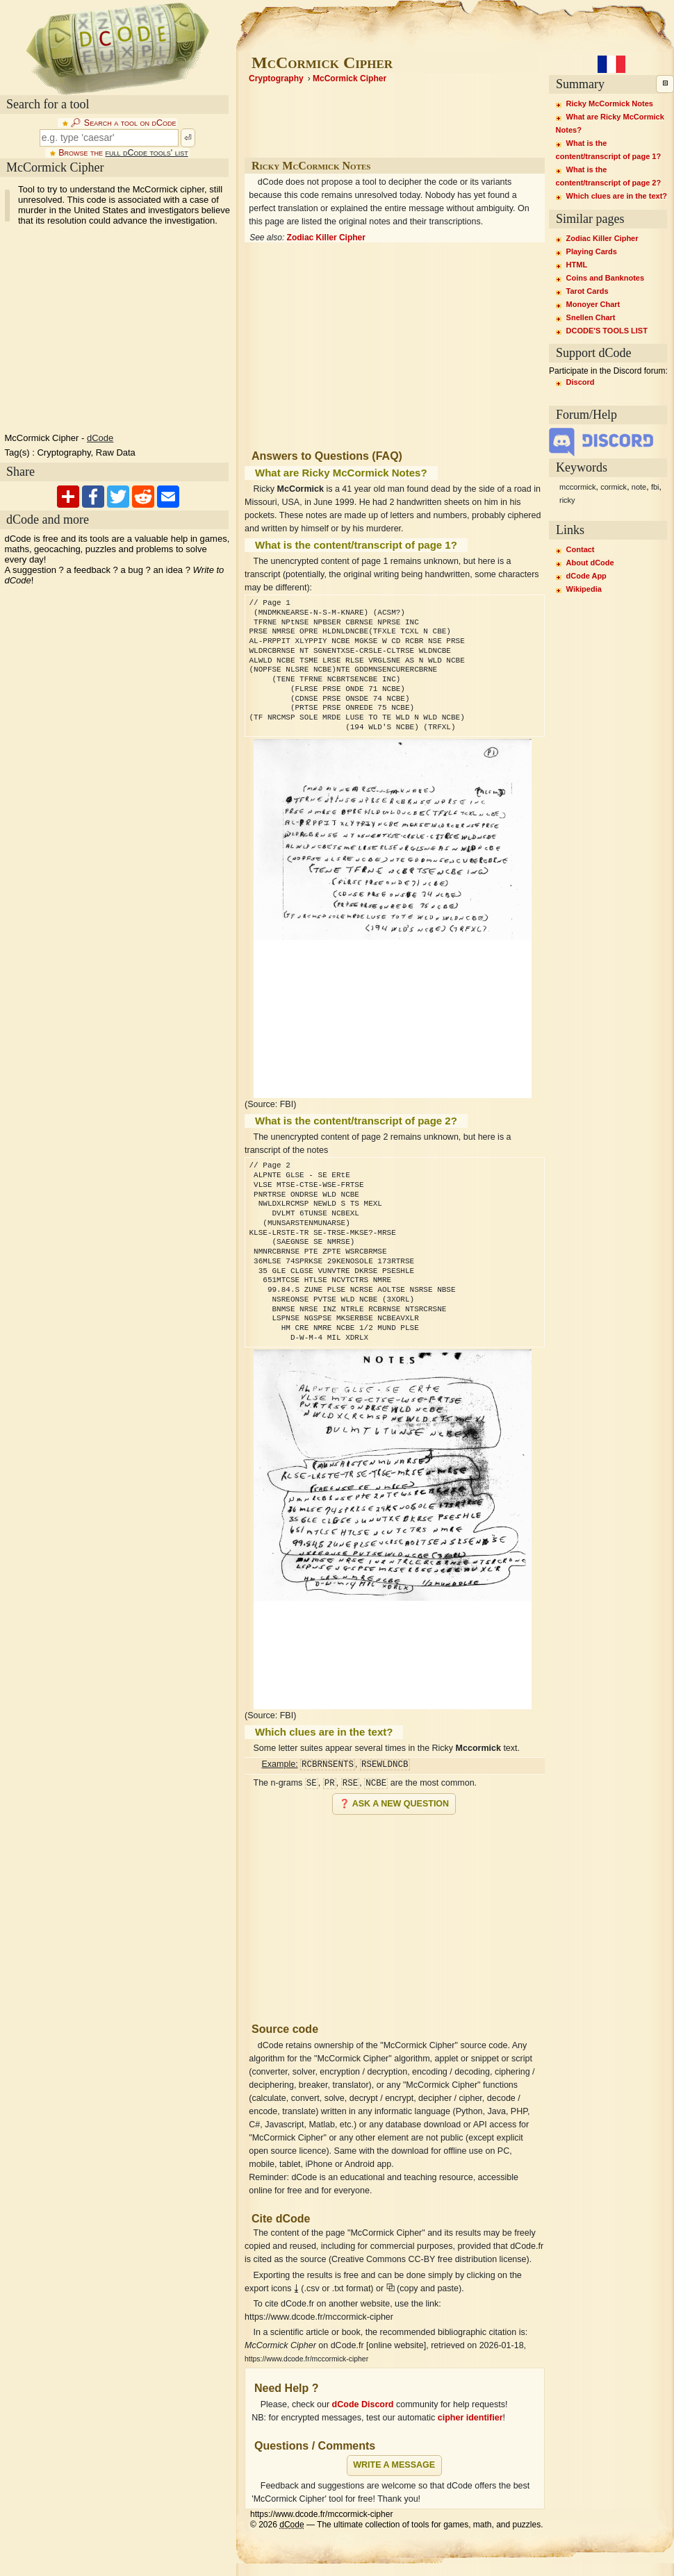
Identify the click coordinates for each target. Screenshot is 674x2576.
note (639, 487)
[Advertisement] (395, 1912)
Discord (580, 382)
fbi (655, 487)
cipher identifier (470, 2418)
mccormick (577, 487)
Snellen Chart (591, 317)
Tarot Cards (587, 291)
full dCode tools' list (146, 153)
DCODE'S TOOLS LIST (607, 330)
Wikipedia (584, 589)
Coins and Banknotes (605, 278)
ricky (567, 500)
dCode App (586, 576)
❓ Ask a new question (394, 1804)
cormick (613, 487)
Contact (580, 549)
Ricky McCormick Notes (609, 103)
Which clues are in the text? (616, 196)
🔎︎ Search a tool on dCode (123, 123)
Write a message (394, 2465)
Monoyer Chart (593, 304)
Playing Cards (591, 251)
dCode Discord (363, 2404)
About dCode (590, 562)
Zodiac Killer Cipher (326, 237)
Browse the (123, 153)
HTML (577, 264)
